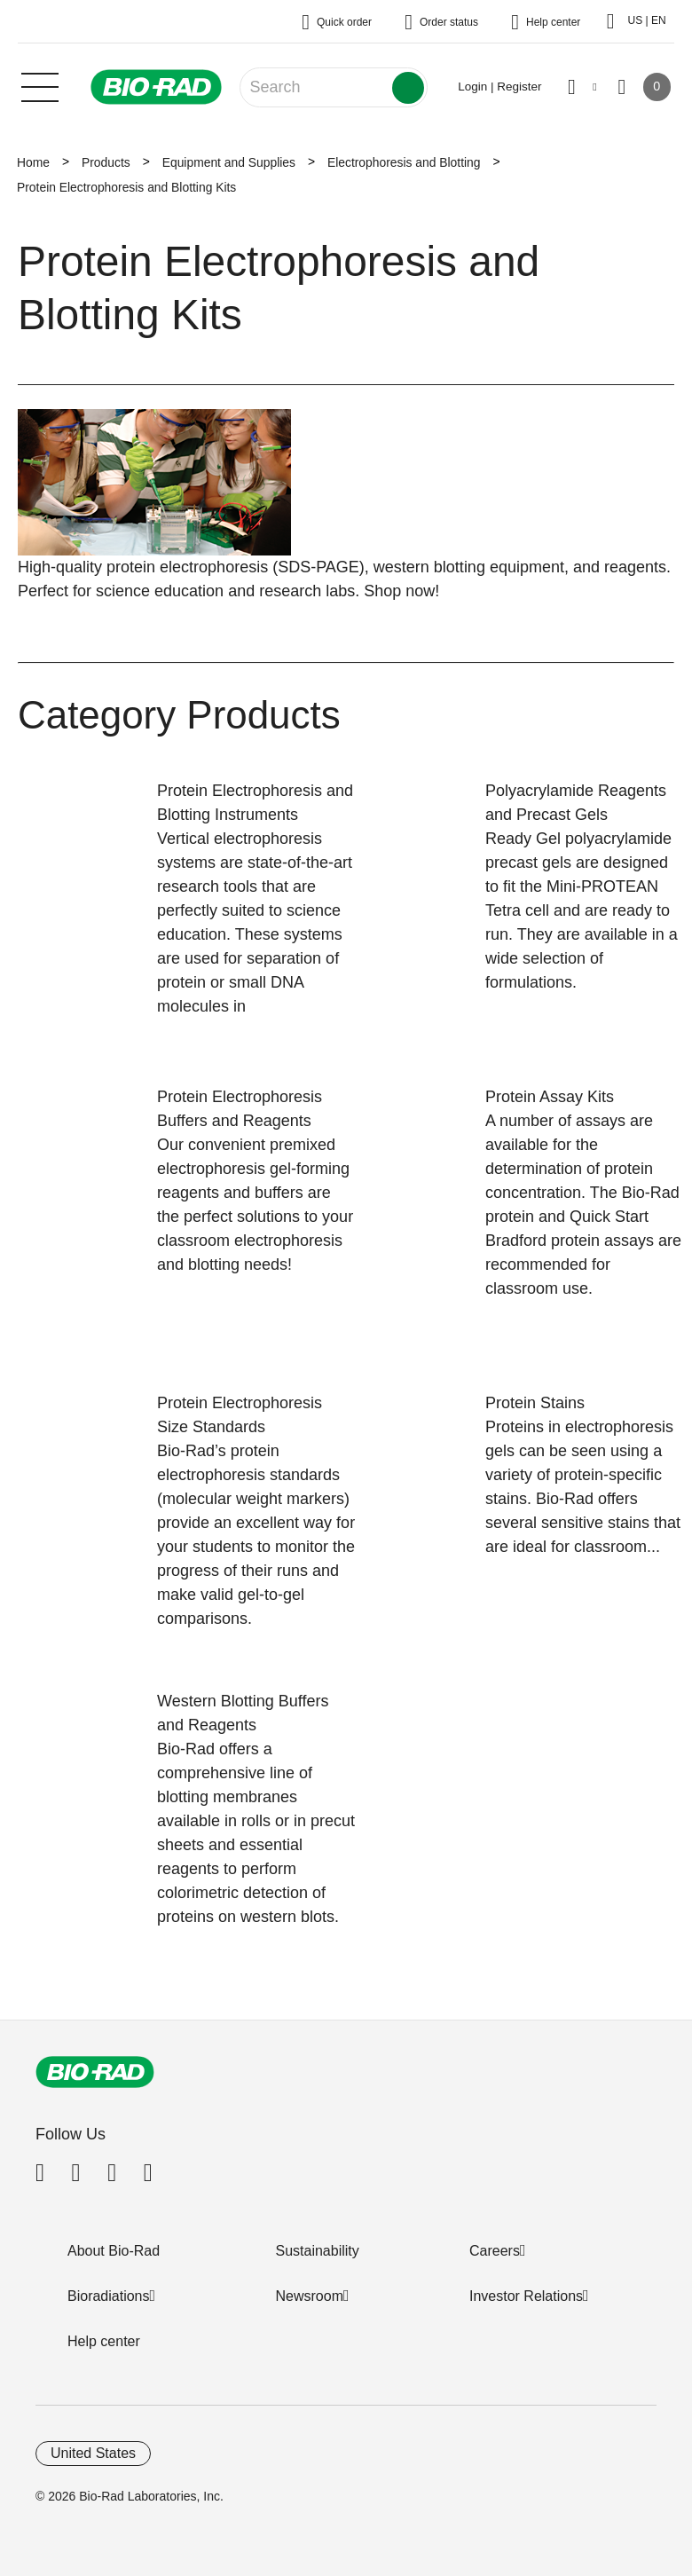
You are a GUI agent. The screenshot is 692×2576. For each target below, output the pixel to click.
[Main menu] (40, 85)
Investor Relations (526, 2296)
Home (33, 162)
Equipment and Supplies (228, 162)
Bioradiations (108, 2296)
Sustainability (317, 2250)
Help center (103, 2341)
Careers (494, 2250)
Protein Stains (535, 1403)
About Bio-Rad (113, 2250)
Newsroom (309, 2296)
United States (93, 2453)
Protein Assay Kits (549, 1097)
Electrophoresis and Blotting (404, 162)
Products (106, 162)
